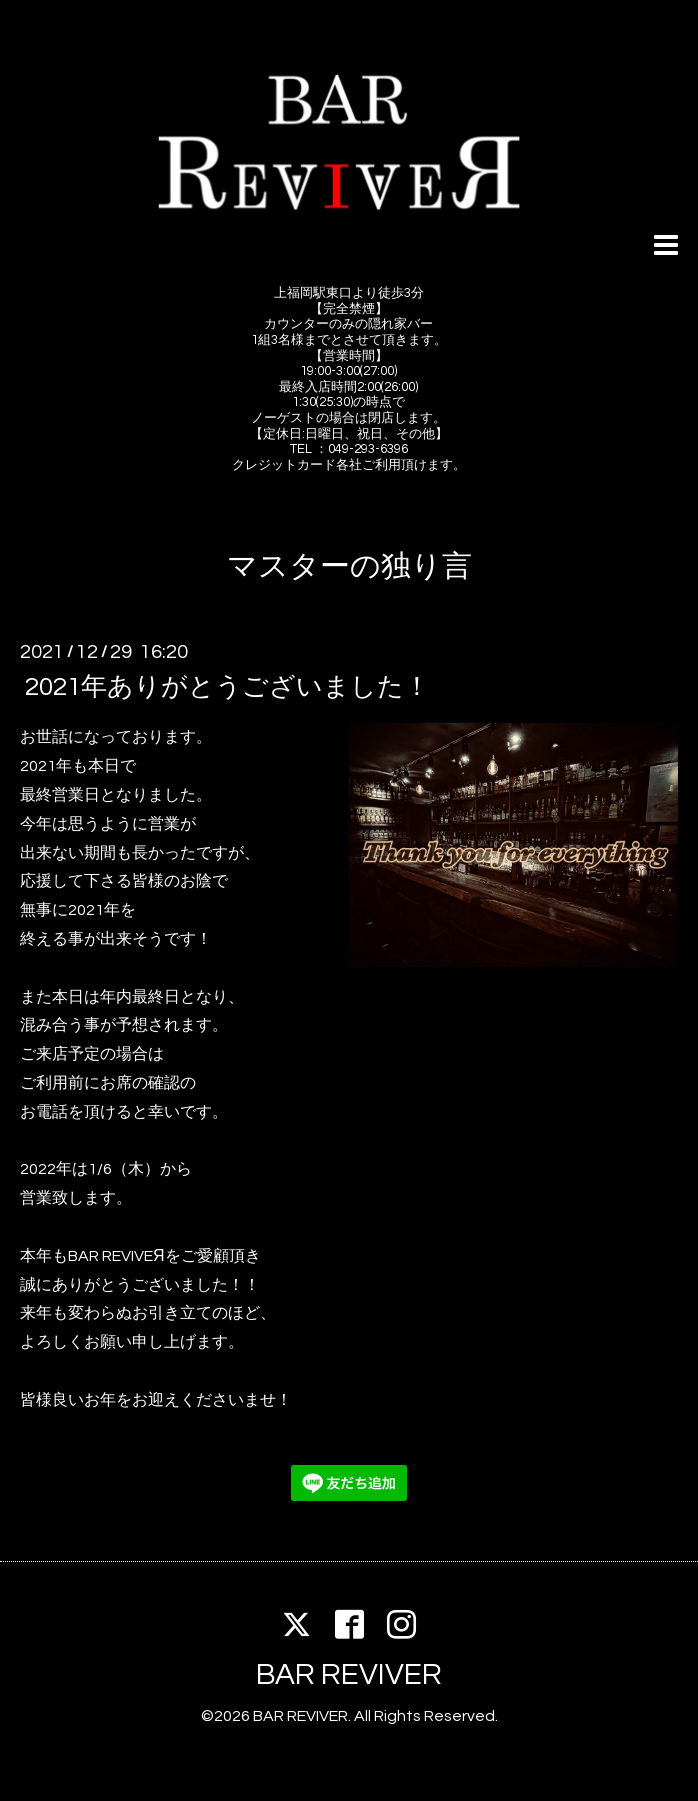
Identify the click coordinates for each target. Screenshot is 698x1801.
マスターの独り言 (349, 566)
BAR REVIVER (349, 1674)
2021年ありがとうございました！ (227, 687)
